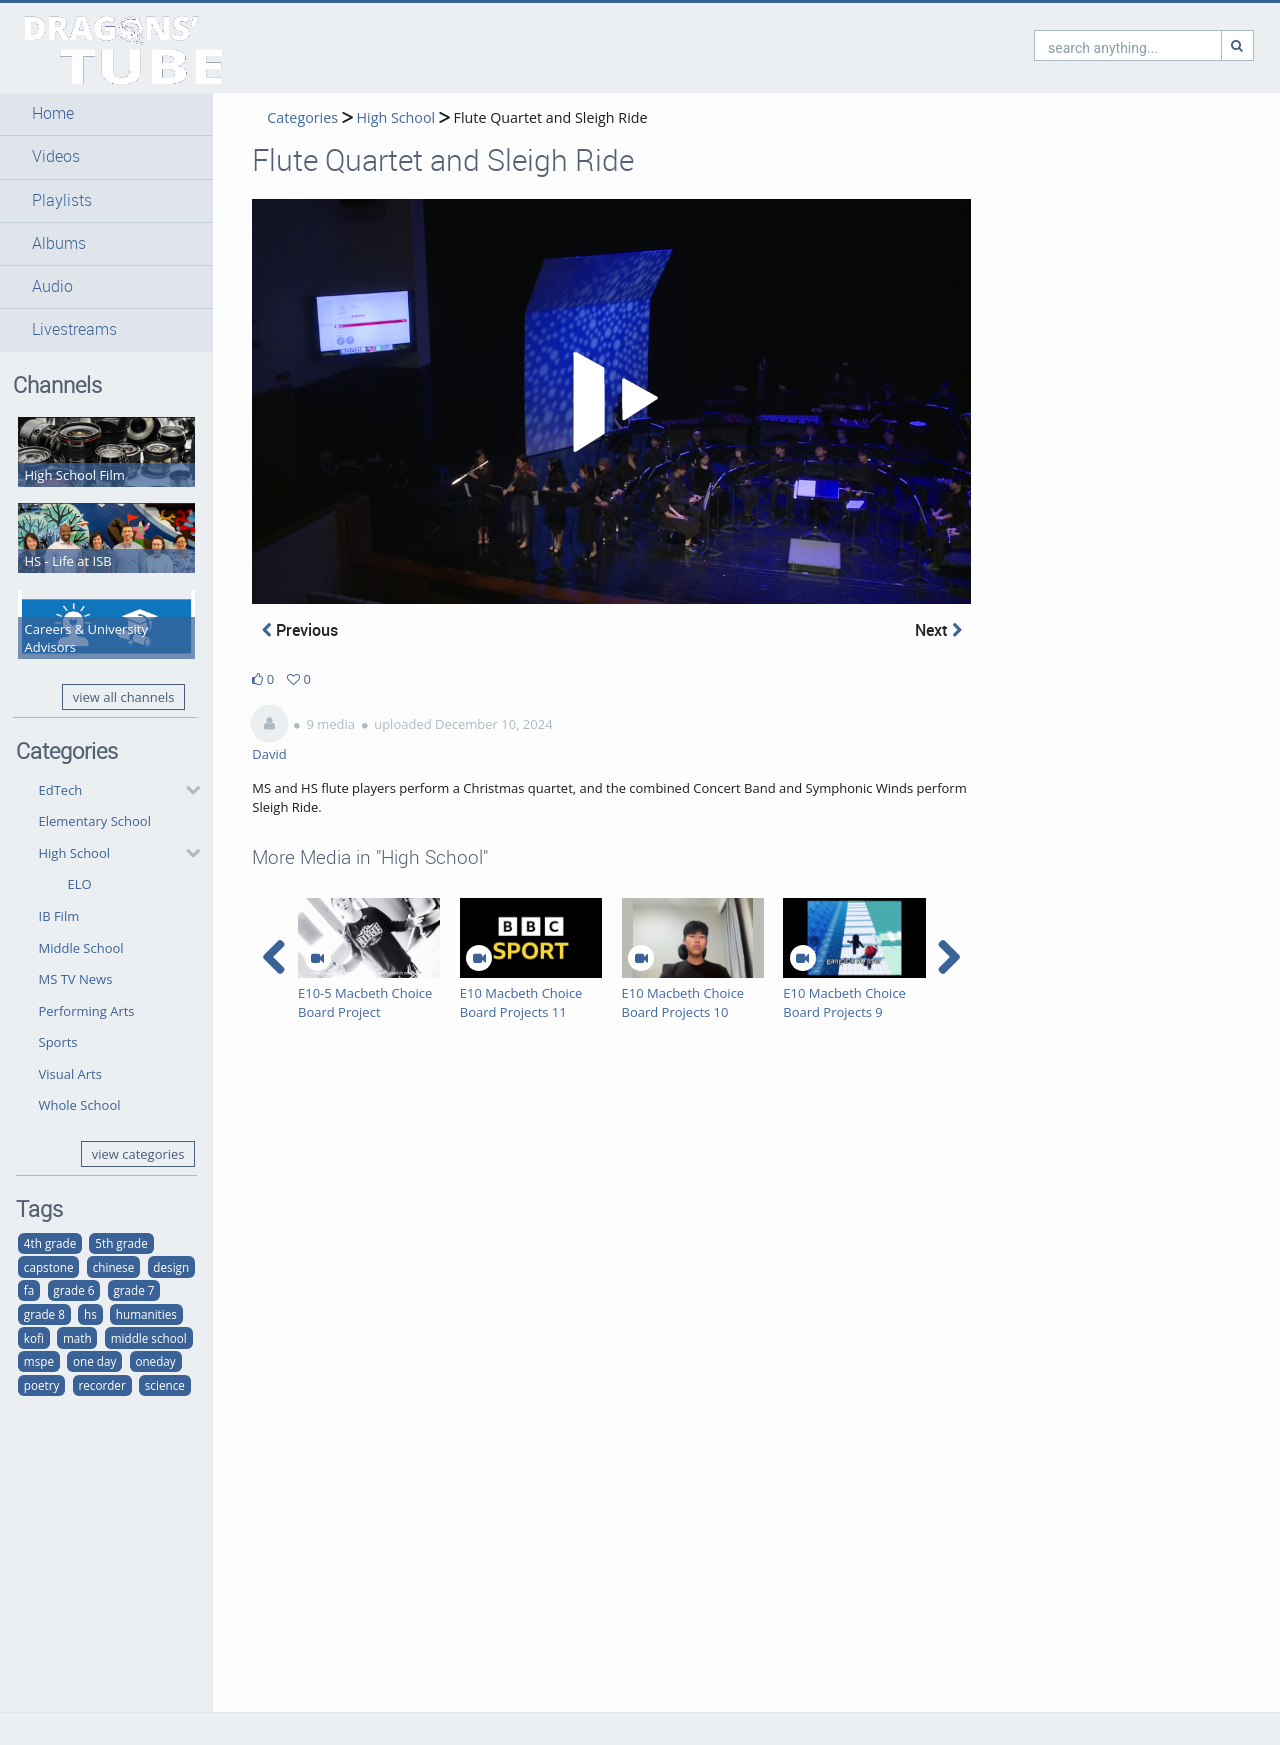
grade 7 (134, 1290)
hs (90, 1314)
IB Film (59, 916)
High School (75, 853)
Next (938, 630)
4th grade (50, 1243)
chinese (114, 1267)
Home (53, 113)
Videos (56, 156)
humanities (146, 1314)
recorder (101, 1385)
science (165, 1385)
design (171, 1267)
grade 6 (73, 1290)
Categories (302, 117)
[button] (106, 114)
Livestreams (74, 329)
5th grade (121, 1243)
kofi (34, 1338)
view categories (138, 1154)
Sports (58, 1042)
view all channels (124, 697)
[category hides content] (187, 790)
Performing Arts (87, 1011)
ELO (80, 884)
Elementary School (95, 821)
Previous (300, 630)
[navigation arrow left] (274, 957)
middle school (149, 1338)
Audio (52, 286)
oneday (155, 1361)
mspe (39, 1361)
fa (29, 1290)
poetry (42, 1385)
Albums (59, 243)
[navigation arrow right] (948, 957)
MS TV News (76, 979)
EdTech (61, 790)
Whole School (80, 1105)
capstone (49, 1267)
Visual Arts (70, 1074)
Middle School (81, 948)
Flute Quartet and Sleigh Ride (551, 117)
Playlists (62, 200)
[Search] (1152, 45)
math (77, 1338)
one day (94, 1361)
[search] (1042, 45)
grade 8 (44, 1314)
